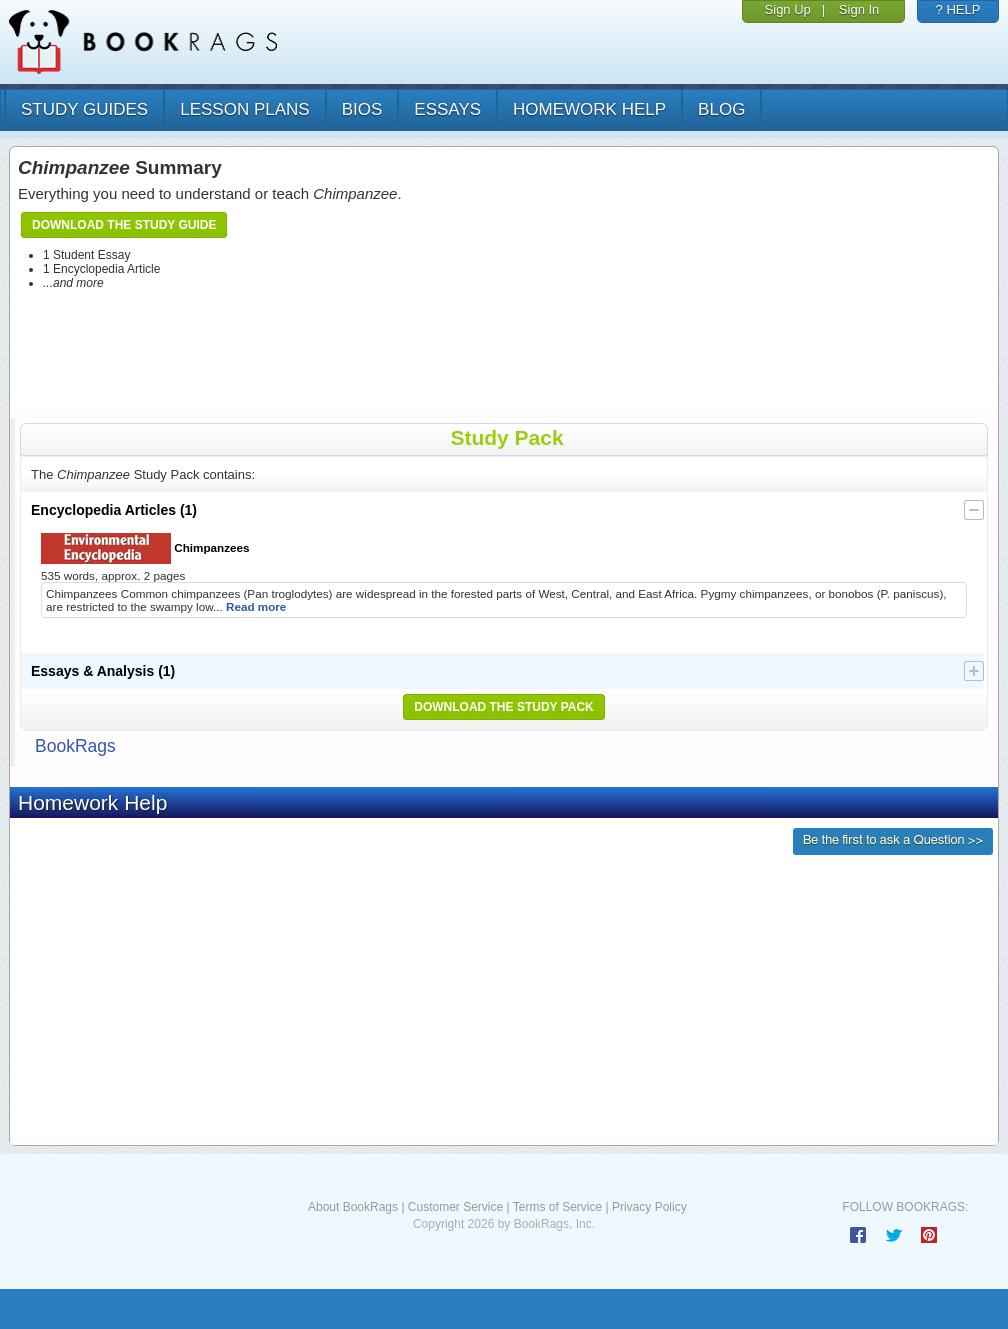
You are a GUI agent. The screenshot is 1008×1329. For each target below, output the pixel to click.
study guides (84, 109)
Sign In (859, 9)
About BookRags (353, 1207)
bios (362, 109)
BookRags (75, 746)
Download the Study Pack (504, 707)
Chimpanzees (145, 548)
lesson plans (244, 109)
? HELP (958, 9)
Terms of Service (557, 1207)
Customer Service (455, 1207)
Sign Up (788, 9)
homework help (589, 109)
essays (447, 109)
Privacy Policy (649, 1207)
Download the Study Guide (124, 225)
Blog (721, 109)
